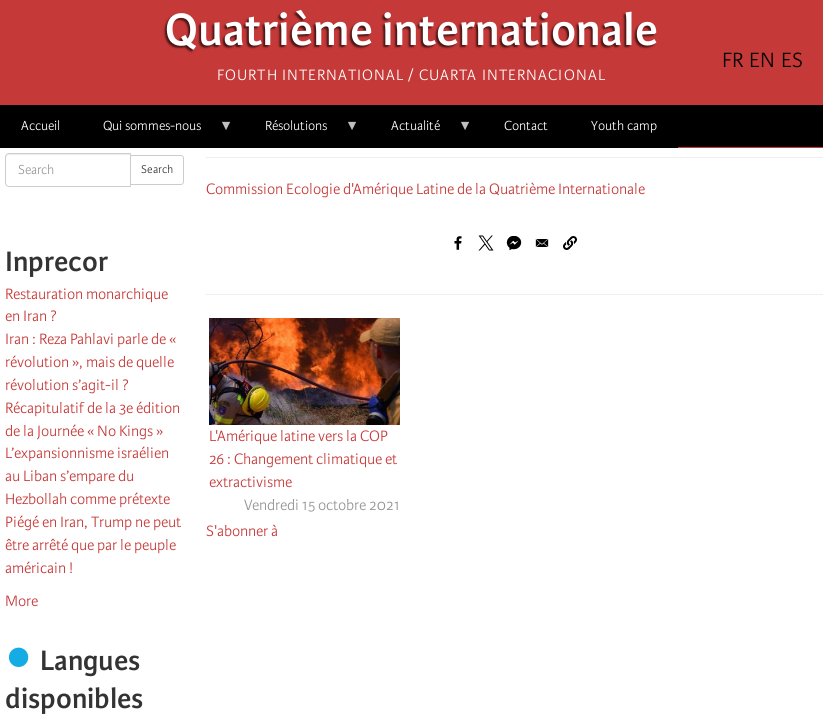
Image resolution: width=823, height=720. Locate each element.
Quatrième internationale (411, 35)
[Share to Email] (542, 243)
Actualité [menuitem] (421, 132)
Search (157, 169)
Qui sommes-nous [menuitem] (157, 132)
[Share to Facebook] (458, 243)
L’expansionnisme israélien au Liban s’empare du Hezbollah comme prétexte (87, 476)
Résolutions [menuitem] (301, 132)
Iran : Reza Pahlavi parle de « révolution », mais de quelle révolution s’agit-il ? (90, 362)
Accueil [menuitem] (40, 125)
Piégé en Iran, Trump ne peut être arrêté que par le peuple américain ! (93, 545)
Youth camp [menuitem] (624, 125)
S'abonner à (242, 531)
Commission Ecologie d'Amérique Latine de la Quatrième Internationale (425, 189)
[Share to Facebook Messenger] (514, 243)
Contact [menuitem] (526, 125)
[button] (570, 243)
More (21, 601)
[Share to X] (486, 243)
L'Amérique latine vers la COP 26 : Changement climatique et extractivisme (303, 459)
